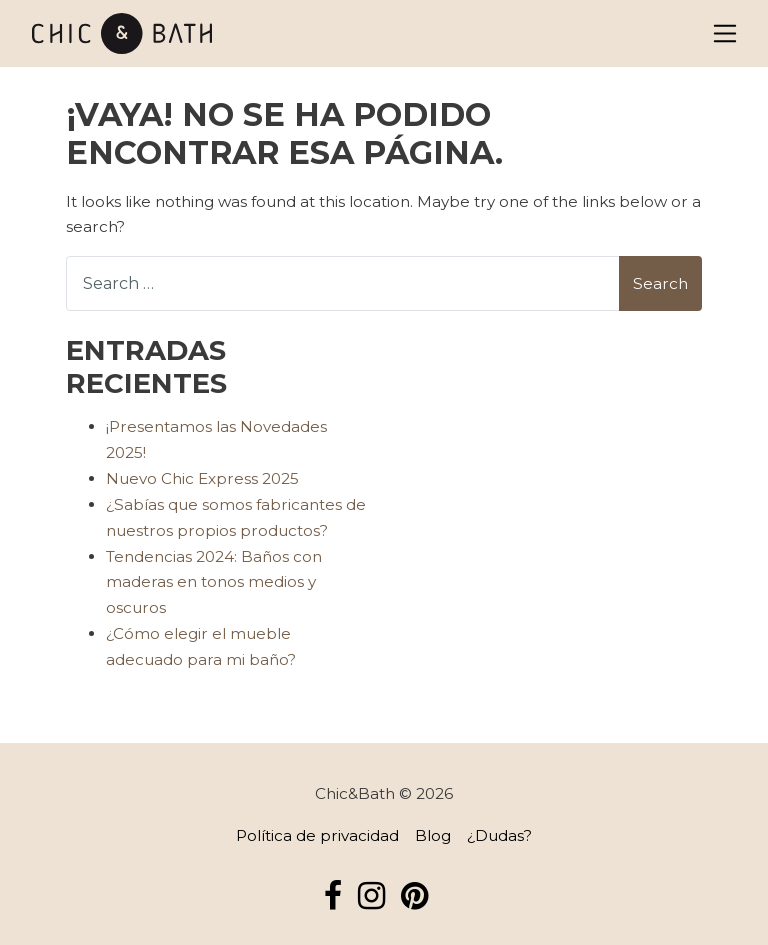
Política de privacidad (317, 835)
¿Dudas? (499, 835)
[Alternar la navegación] (725, 33)
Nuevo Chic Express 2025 (202, 478)
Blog (433, 835)
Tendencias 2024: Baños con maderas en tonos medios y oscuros (214, 582)
